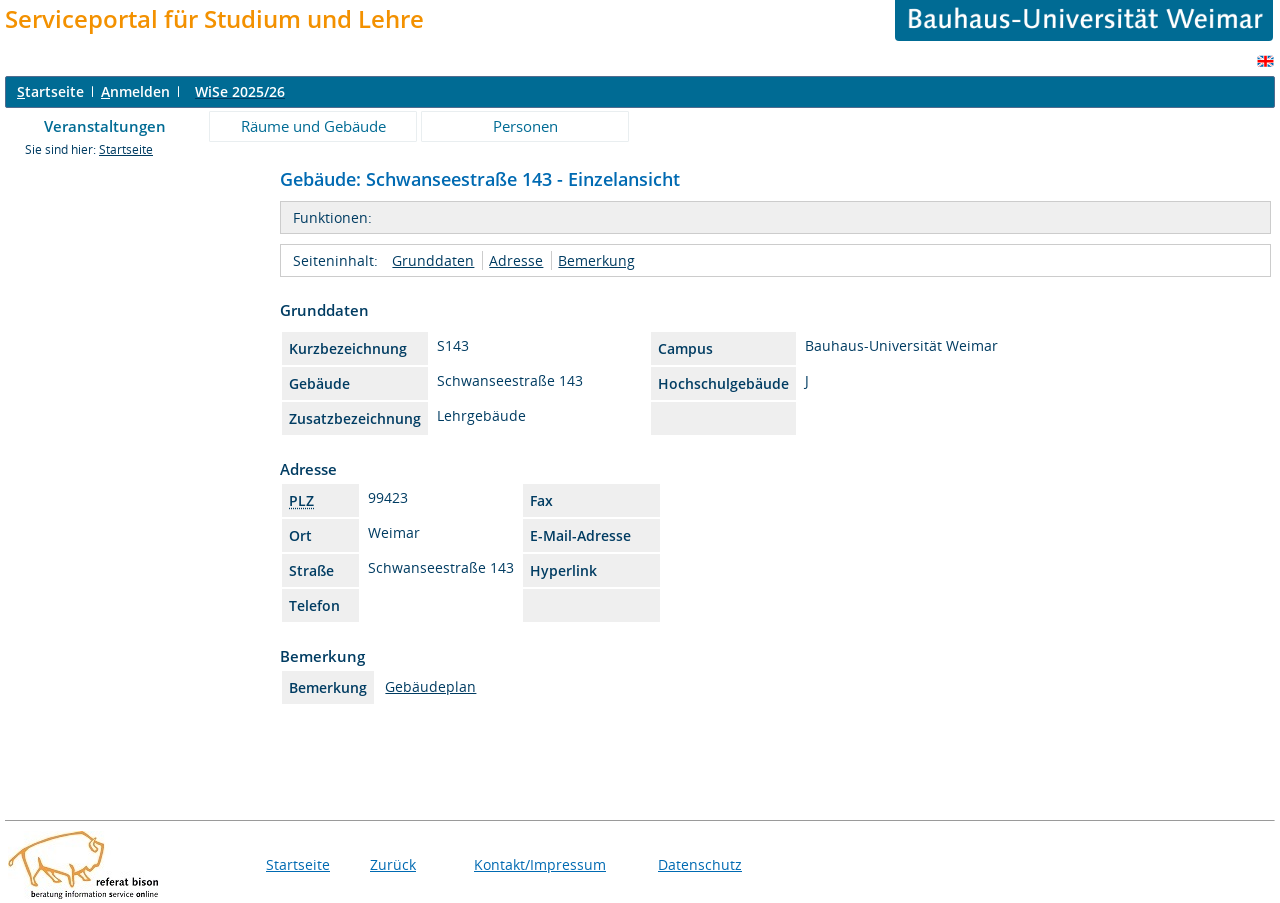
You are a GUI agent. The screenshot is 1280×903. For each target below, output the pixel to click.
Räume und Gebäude (313, 126)
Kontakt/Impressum (540, 864)
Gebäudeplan (430, 686)
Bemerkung (596, 260)
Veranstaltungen (105, 126)
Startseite (126, 149)
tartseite (50, 91)
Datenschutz (700, 864)
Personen (525, 126)
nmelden (135, 91)
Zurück (393, 864)
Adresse (516, 260)
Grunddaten (433, 260)
